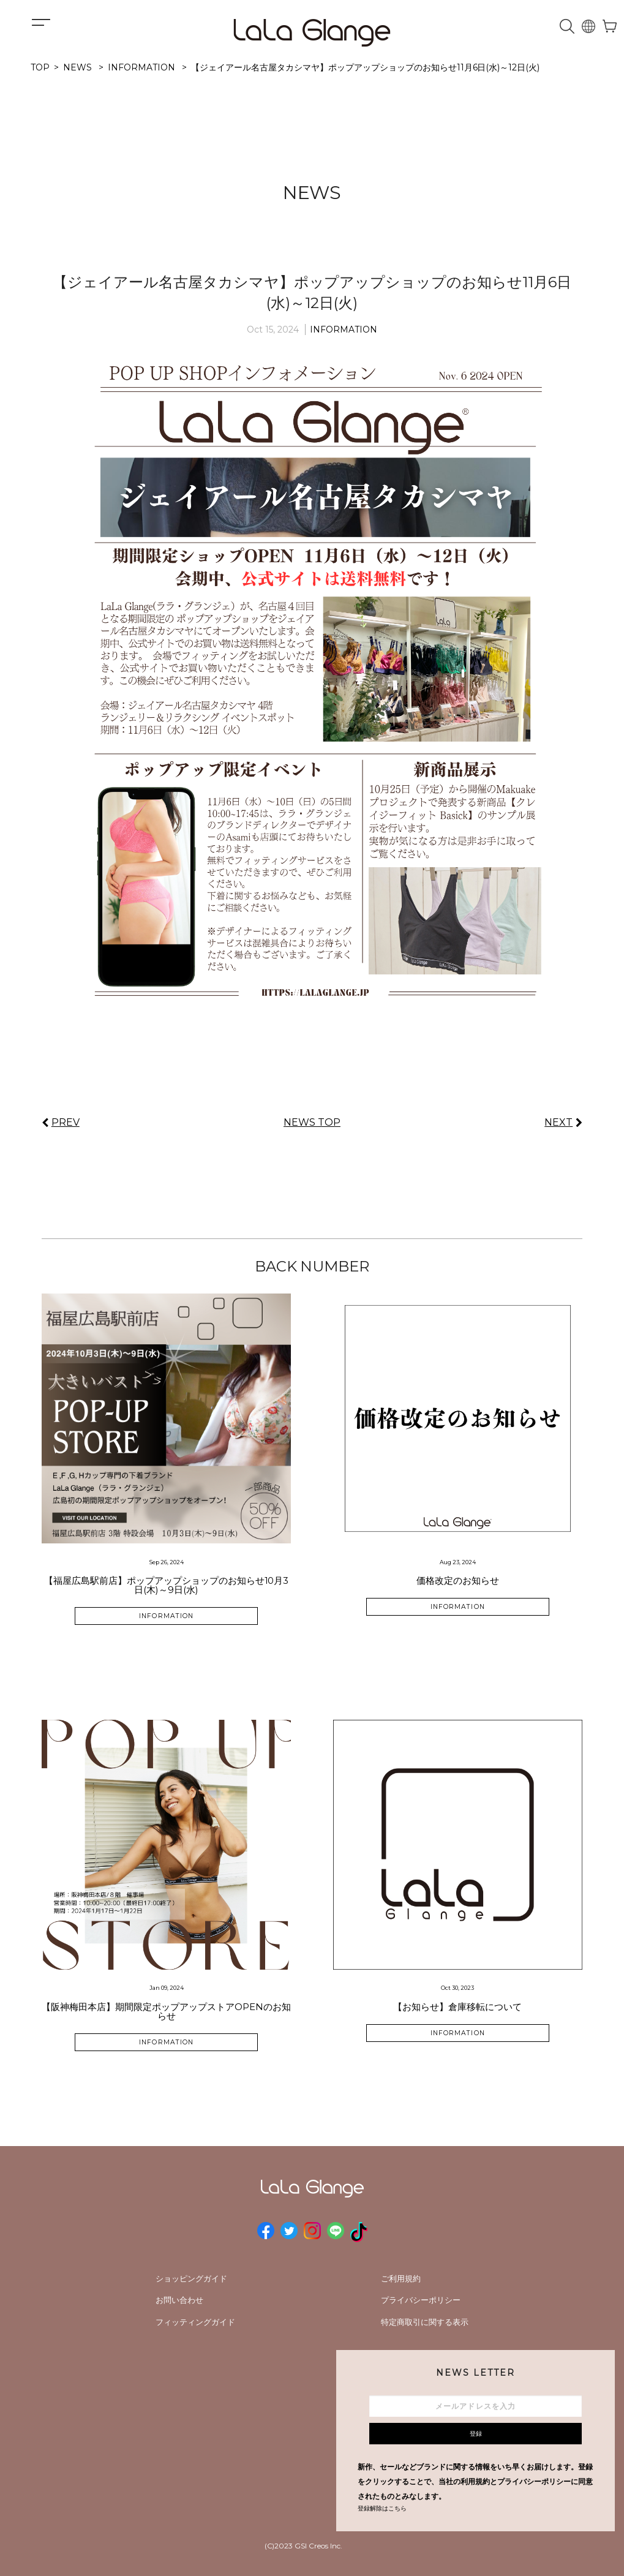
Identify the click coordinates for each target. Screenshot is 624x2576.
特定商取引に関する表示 (424, 2322)
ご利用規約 (401, 2278)
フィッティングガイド (195, 2322)
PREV (65, 1122)
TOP (40, 67)
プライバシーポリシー (420, 2300)
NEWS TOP (312, 1122)
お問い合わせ (179, 2300)
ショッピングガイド (191, 2278)
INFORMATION (343, 329)
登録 (476, 2434)
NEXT (558, 1122)
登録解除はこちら (382, 2508)
